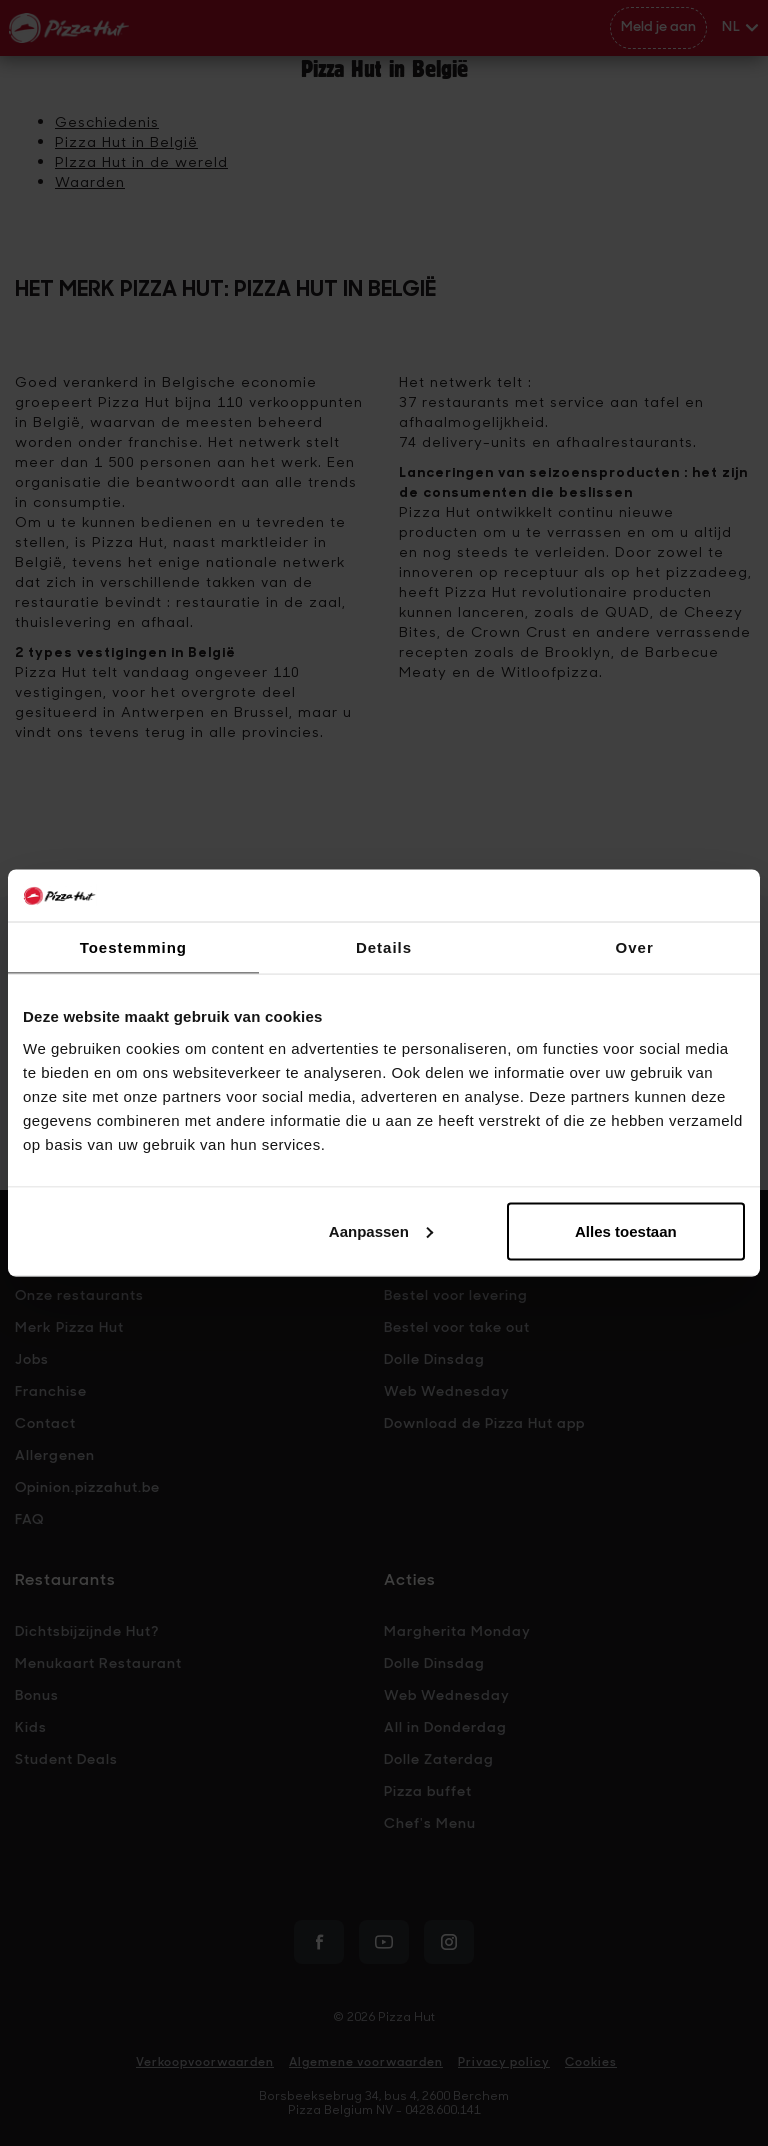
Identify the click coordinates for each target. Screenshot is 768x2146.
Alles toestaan (626, 1230)
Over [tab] (635, 947)
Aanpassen (381, 1230)
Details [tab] (384, 947)
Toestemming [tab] (133, 947)
